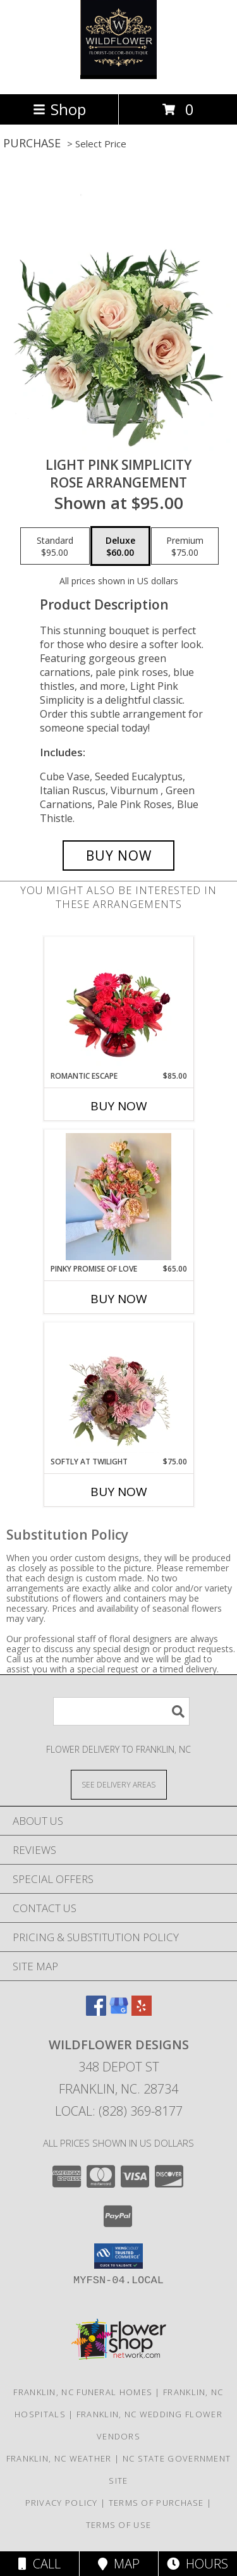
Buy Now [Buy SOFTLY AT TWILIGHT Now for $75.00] (118, 1491)
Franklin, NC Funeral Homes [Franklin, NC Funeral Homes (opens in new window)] (82, 2392)
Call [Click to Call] (39, 2563)
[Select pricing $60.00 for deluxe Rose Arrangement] (120, 546)
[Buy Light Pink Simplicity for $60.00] (119, 855)
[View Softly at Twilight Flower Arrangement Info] (118, 1389)
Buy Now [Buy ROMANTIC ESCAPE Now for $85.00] (118, 1106)
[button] (118, 2256)
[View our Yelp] (141, 2011)
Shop (59, 109)
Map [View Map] (119, 2563)
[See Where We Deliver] (119, 1784)
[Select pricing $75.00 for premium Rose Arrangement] (185, 546)
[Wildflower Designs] (118, 76)
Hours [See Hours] (197, 2563)
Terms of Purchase (156, 2502)
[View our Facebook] (96, 2011)
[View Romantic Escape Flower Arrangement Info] (118, 1003)
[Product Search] (121, 1711)
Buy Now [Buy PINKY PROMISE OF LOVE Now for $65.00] (118, 1299)
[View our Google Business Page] (119, 2011)
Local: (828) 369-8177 (119, 2110)
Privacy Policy (61, 2502)
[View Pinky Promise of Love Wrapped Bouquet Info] (118, 1196)
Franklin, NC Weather (59, 2458)
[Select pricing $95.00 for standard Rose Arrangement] (55, 546)
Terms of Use (119, 2524)
